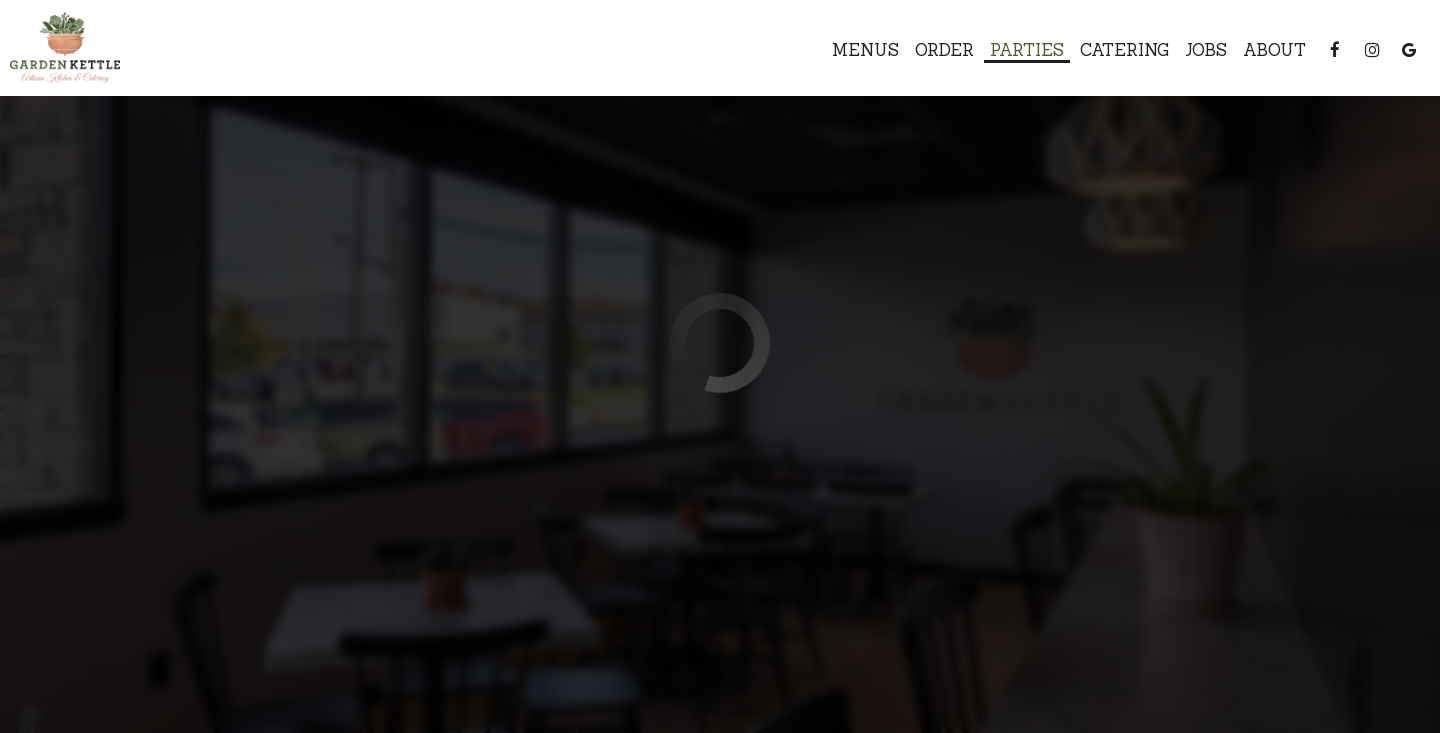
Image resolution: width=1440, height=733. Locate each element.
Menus (865, 50)
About (1274, 50)
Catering (1124, 50)
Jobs (1206, 50)
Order (944, 50)
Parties (1027, 50)
